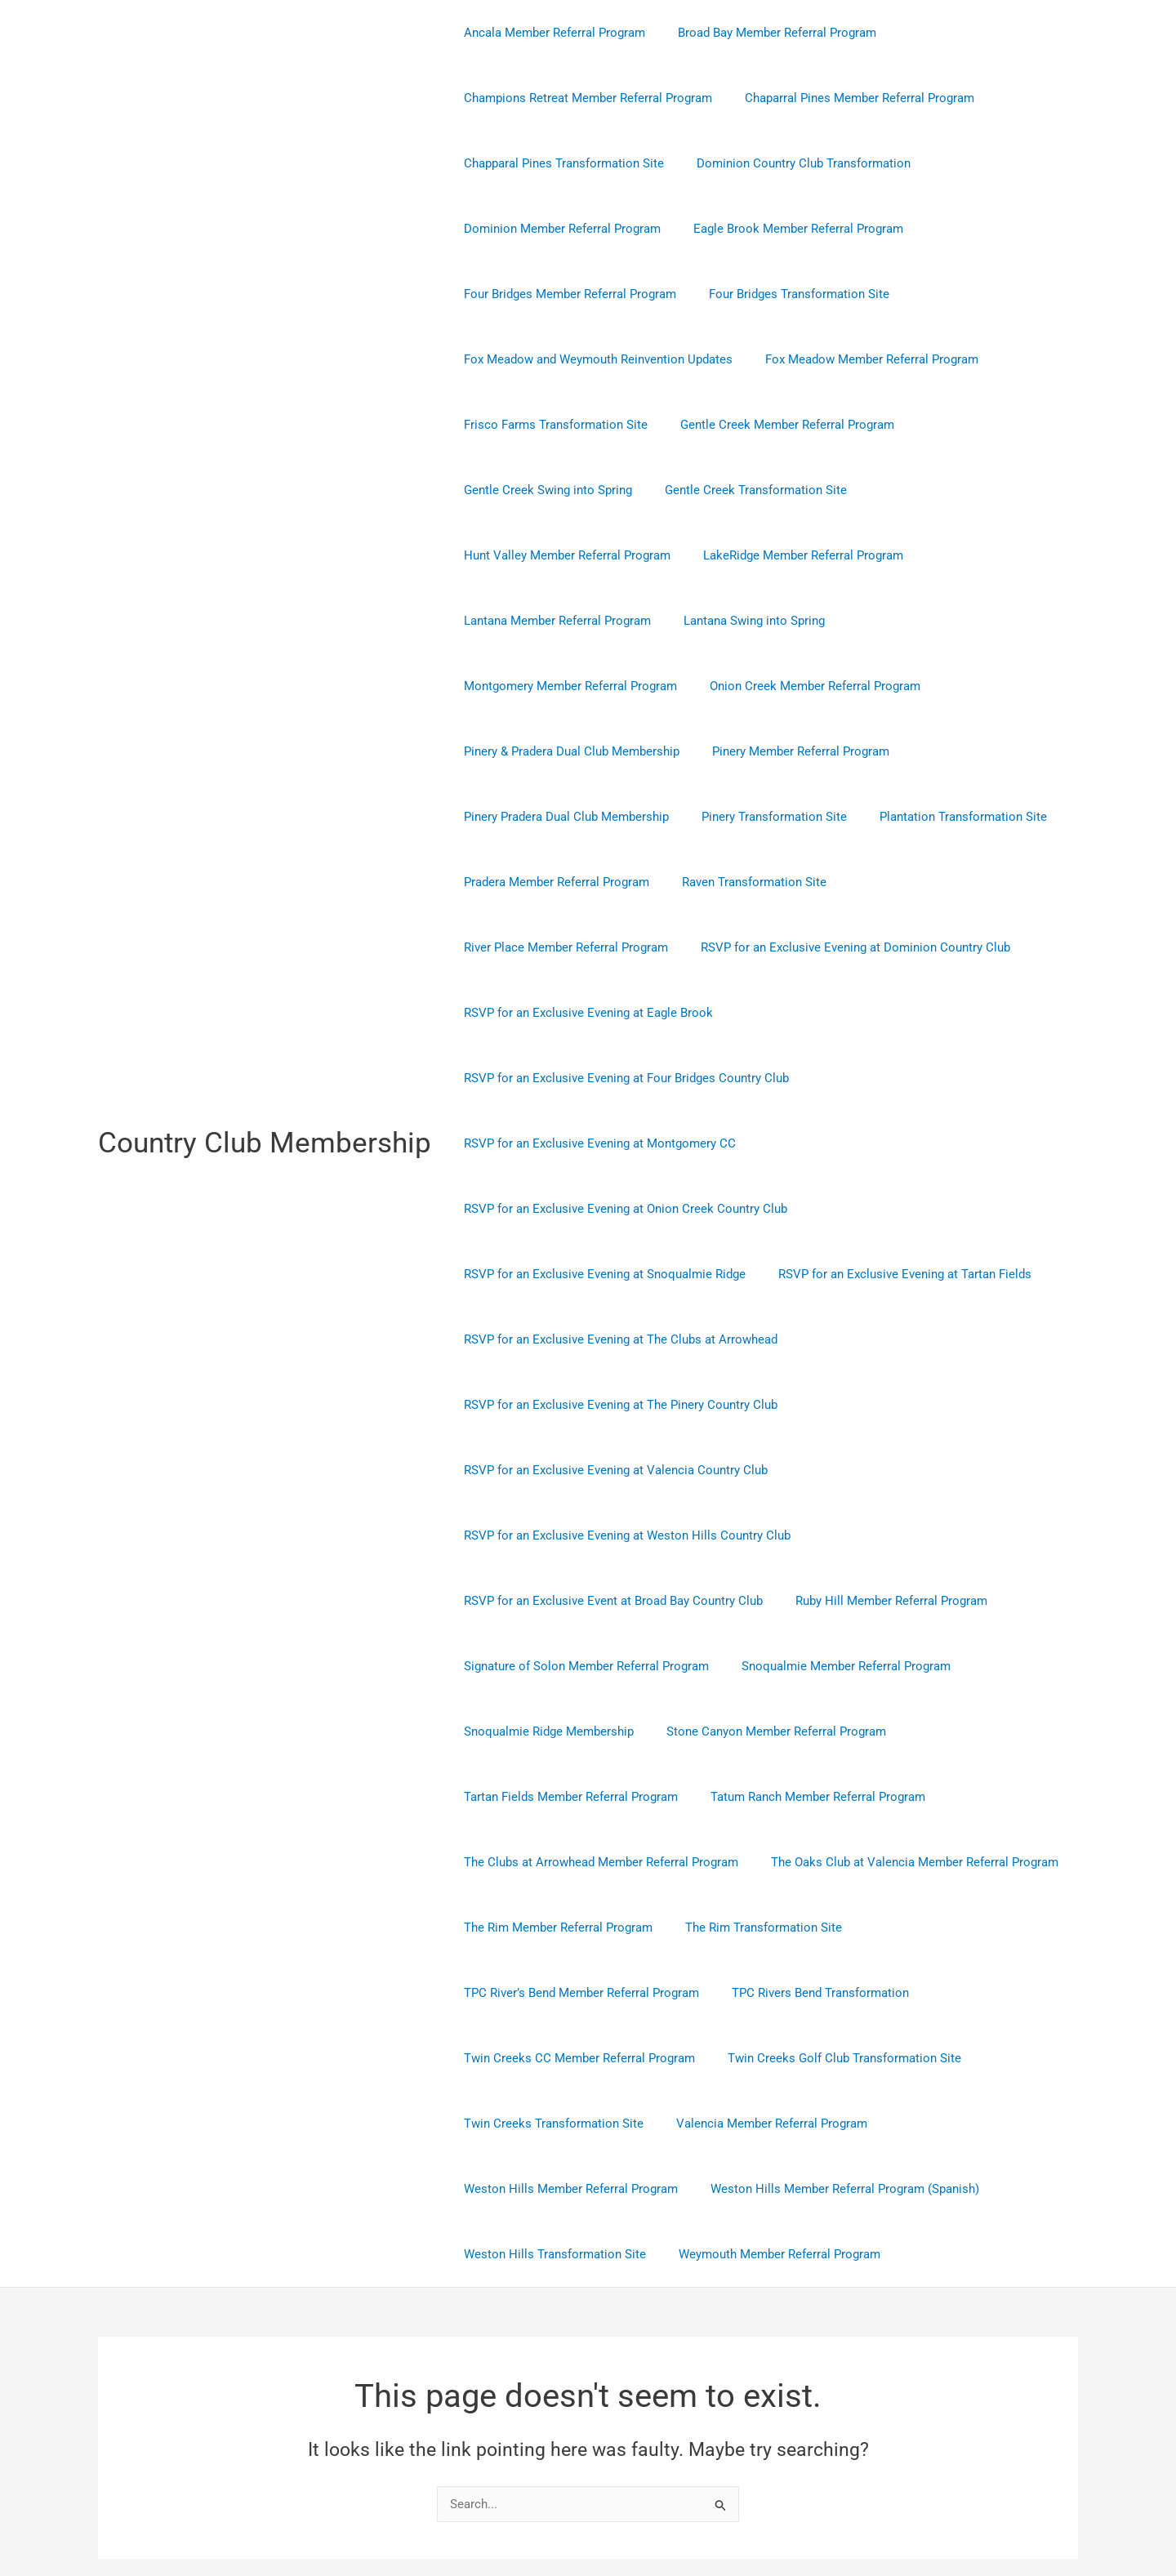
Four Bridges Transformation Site (787, 294)
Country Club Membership (264, 1077)
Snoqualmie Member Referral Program (833, 1535)
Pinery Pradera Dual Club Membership (562, 751)
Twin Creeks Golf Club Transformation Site (832, 1927)
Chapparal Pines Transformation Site (560, 163)
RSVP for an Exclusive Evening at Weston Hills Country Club (623, 1404)
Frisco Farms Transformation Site (552, 424)
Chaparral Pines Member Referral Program (847, 98)
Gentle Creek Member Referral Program (775, 424)
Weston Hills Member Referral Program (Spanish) (832, 2058)
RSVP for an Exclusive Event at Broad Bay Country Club (609, 1470)
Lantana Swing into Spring (966, 555)
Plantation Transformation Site (943, 751)
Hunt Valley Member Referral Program (962, 490)
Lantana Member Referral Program (777, 555)
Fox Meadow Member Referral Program (859, 359)
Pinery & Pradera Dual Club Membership (567, 686)
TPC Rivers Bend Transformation (808, 1862)
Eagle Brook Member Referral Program (786, 228)
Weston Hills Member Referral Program (567, 2058)
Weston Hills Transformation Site (551, 2123)
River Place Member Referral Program (941, 816)
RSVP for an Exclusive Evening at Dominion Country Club (614, 882)
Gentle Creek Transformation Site (744, 490)
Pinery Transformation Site (762, 751)
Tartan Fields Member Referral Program (567, 1666)
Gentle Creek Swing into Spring (544, 490)
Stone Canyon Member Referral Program (764, 1600)
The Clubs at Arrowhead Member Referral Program (597, 1731)
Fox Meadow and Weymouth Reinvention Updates (594, 359)
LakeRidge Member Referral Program (560, 555)
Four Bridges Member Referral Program (566, 294)
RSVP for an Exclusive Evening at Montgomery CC (596, 1012)
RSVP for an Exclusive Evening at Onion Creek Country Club (621, 1078)
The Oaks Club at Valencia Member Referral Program (902, 1731)
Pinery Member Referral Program (788, 686)
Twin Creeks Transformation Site (549, 1992)
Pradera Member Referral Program (552, 816)
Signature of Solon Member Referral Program (582, 1535)
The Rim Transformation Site (751, 1796)
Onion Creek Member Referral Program (802, 620)
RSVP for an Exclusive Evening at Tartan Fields (892, 1143)
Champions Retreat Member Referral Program (584, 98)
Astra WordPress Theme (746, 2505)
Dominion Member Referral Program (558, 228)
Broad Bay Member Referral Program (765, 32)
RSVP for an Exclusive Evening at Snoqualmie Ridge (601, 1143)
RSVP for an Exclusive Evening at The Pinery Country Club (616, 1274)
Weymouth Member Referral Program (767, 2123)
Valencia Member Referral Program (759, 1992)
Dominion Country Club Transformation (791, 163)
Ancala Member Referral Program (550, 32)
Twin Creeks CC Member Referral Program (575, 1927)
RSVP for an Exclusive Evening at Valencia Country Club (612, 1339)
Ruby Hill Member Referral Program (879, 1470)
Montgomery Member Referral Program (566, 620)
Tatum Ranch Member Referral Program (805, 1666)
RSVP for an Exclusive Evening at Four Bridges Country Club (622, 947)
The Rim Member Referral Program (554, 1796)
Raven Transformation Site (742, 816)
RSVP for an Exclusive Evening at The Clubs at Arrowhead (616, 1208)
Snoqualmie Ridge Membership (545, 1600)
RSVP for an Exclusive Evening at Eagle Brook (918, 882)
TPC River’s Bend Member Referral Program (577, 1862)
